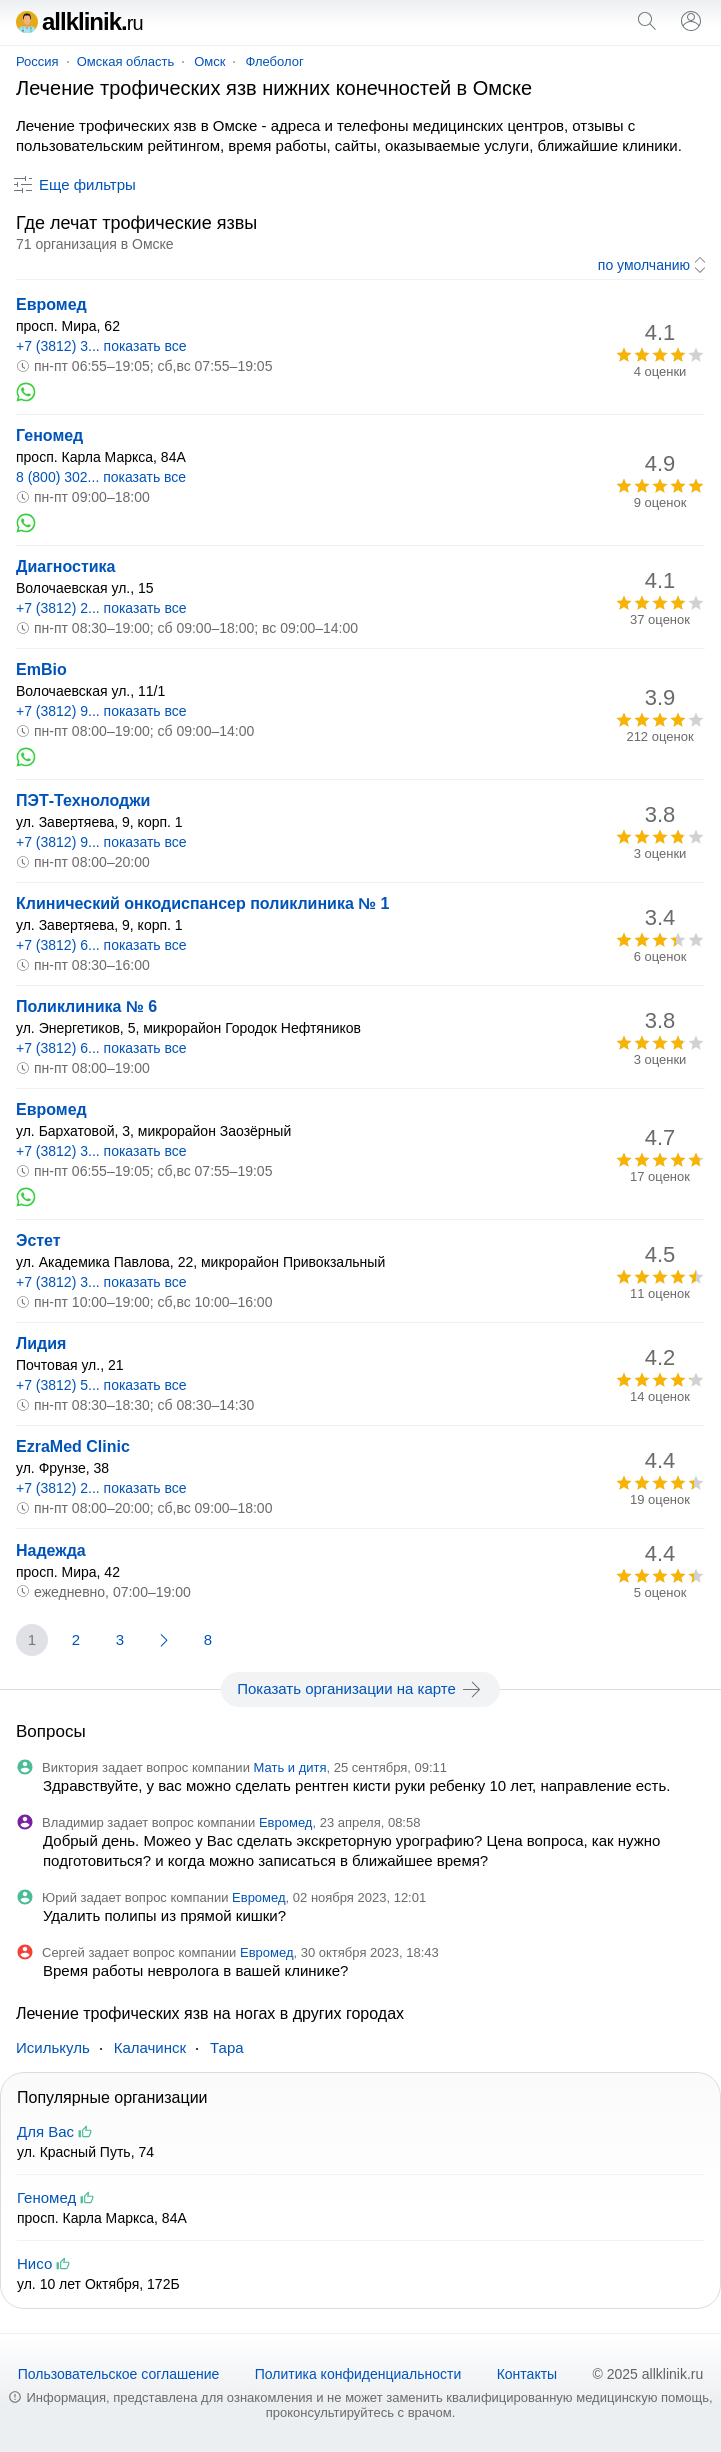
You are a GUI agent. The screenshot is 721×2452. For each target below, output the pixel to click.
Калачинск (150, 2047)
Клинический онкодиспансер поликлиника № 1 (202, 903)
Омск (209, 61)
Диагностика (66, 566)
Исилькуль (53, 2047)
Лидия (41, 1343)
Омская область (126, 61)
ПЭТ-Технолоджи (83, 800)
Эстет (38, 1240)
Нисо (34, 2263)
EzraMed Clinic (73, 1446)
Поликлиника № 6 (86, 1006)
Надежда (51, 1550)
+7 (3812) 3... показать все (101, 346)
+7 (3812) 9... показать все (101, 711)
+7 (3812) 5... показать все (101, 1385)
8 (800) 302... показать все (101, 477)
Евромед (51, 304)
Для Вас (45, 2131)
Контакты (527, 2374)
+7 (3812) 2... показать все (101, 608)
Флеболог (274, 61)
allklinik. (79, 21)
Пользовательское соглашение (119, 2374)
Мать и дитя (290, 1767)
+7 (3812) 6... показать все (101, 945)
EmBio (41, 669)
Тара (227, 2047)
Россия (37, 61)
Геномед (49, 435)
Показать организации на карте (360, 1689)
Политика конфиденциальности (358, 2374)
